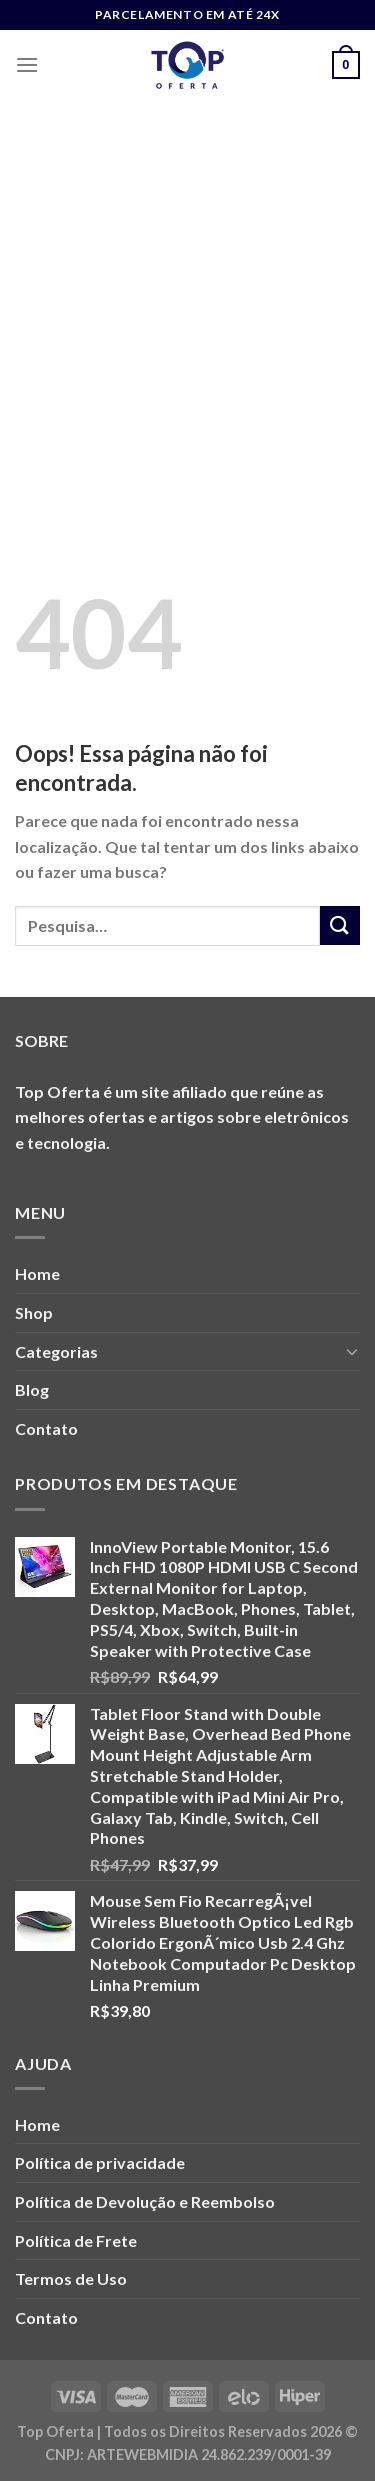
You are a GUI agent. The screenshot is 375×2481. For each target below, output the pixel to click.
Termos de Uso (71, 2278)
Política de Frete (76, 2240)
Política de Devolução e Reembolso (145, 2201)
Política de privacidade (100, 2162)
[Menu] (27, 64)
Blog (32, 1389)
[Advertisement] (187, 297)
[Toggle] (352, 1351)
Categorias (56, 1351)
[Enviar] (340, 925)
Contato (46, 1428)
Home (37, 1273)
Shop (34, 1312)
